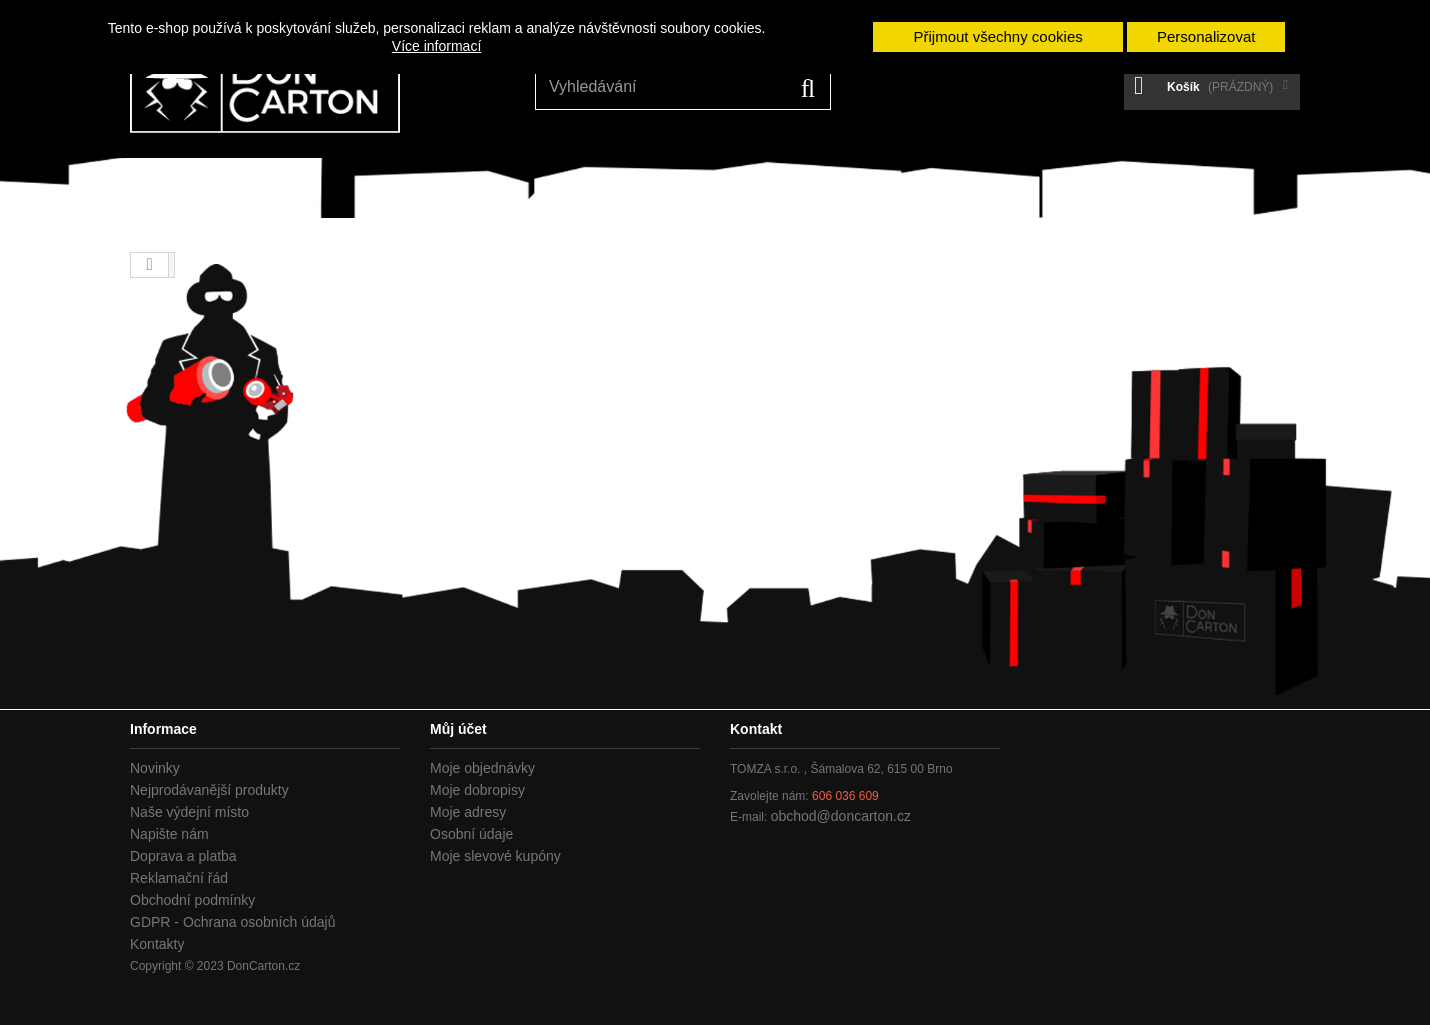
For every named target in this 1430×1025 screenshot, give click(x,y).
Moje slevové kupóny (495, 856)
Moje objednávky (482, 768)
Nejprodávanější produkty (209, 790)
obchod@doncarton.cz (841, 816)
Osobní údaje (471, 834)
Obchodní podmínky (192, 900)
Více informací (436, 46)
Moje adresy (468, 812)
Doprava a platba (183, 856)
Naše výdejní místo (189, 812)
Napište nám (169, 834)
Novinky (155, 768)
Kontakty (157, 944)
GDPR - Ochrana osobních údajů (232, 922)
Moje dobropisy (477, 790)
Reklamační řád (179, 878)
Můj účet (458, 729)
